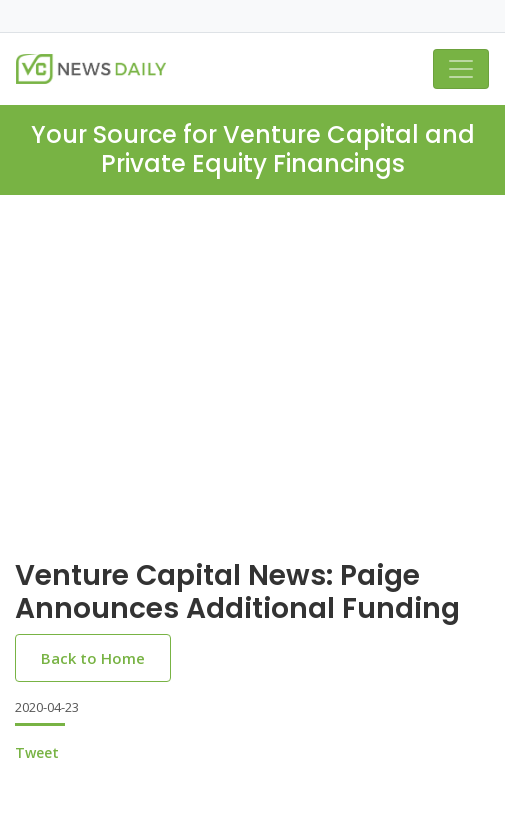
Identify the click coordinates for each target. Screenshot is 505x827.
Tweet (37, 752)
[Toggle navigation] (461, 69)
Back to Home (93, 658)
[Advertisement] (252, 393)
